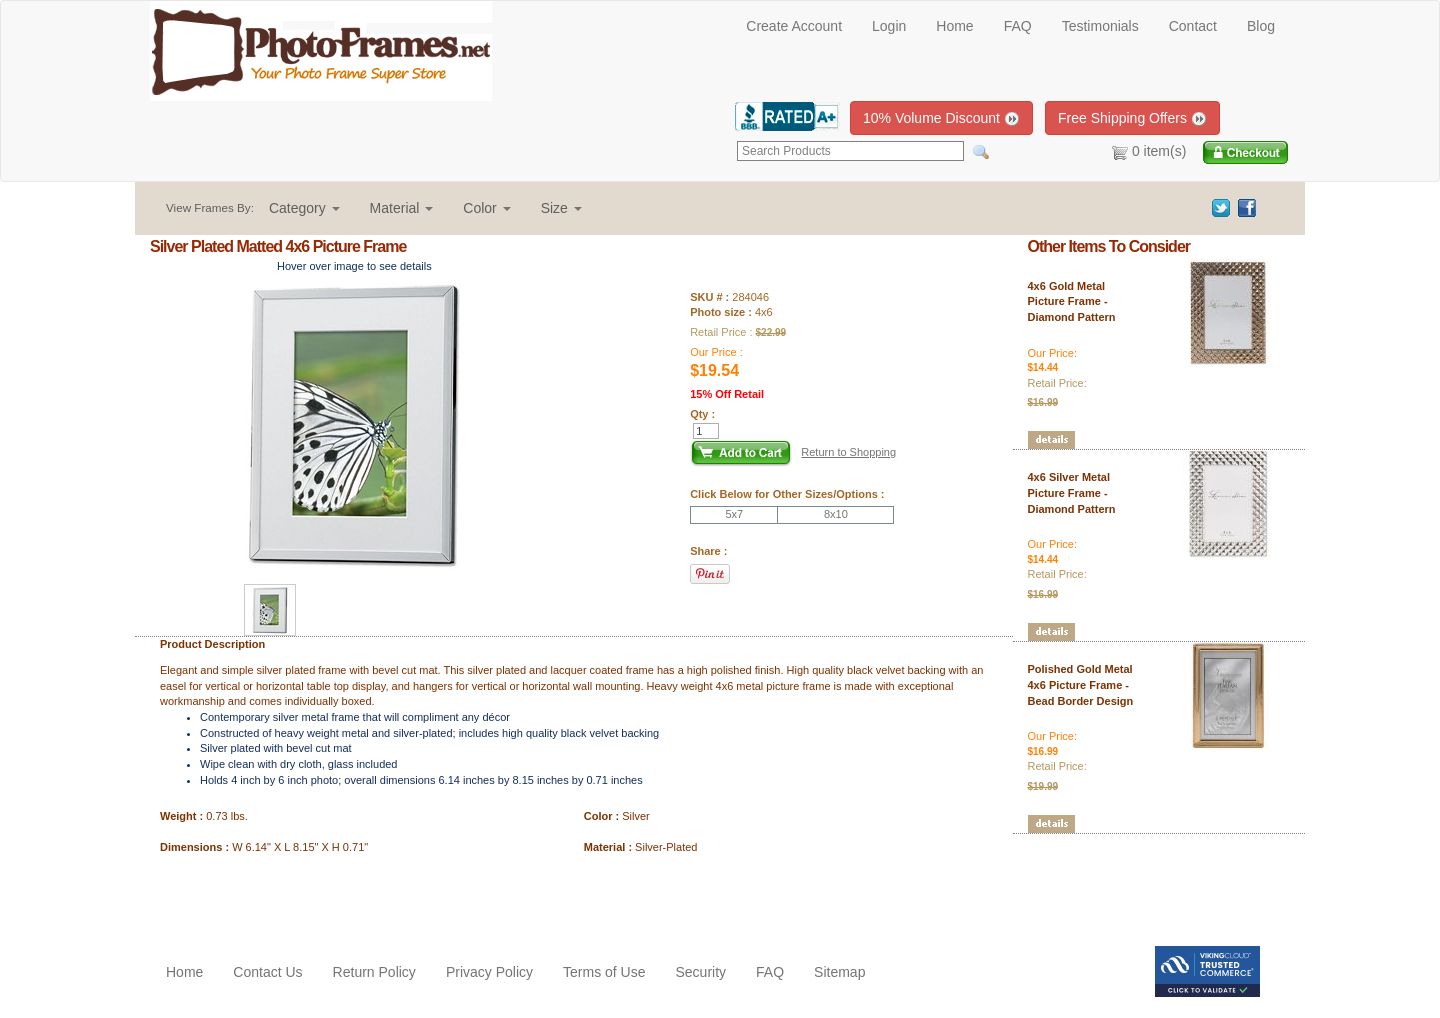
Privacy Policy (489, 972)
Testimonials (1100, 26)
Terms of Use (604, 972)
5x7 (734, 514)
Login (889, 26)
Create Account (794, 26)
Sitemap (839, 972)
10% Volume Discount (941, 118)
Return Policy (374, 972)
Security (700, 972)
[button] (304, 208)
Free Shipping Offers (1132, 118)
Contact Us (267, 972)
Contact (1193, 26)
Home (954, 26)
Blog (1261, 26)
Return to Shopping (848, 452)
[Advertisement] (267, 896)
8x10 (836, 514)
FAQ (1018, 26)
